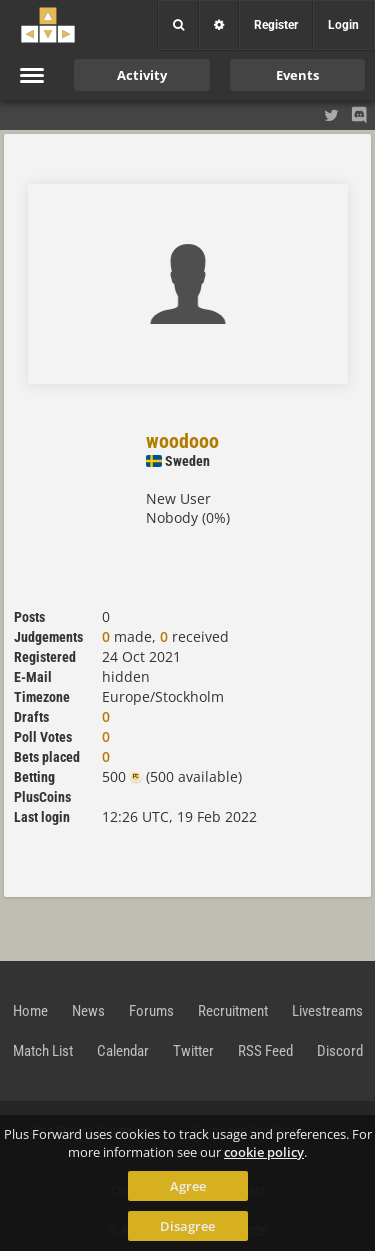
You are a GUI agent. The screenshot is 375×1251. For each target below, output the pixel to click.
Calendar (123, 1051)
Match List (43, 1051)
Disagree (187, 1226)
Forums (151, 1011)
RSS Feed (265, 1051)
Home (30, 1011)
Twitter (193, 1051)
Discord (340, 1051)
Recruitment (233, 1011)
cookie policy (264, 1152)
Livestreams (327, 1011)
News (88, 1011)
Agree (188, 1186)
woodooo (182, 441)
